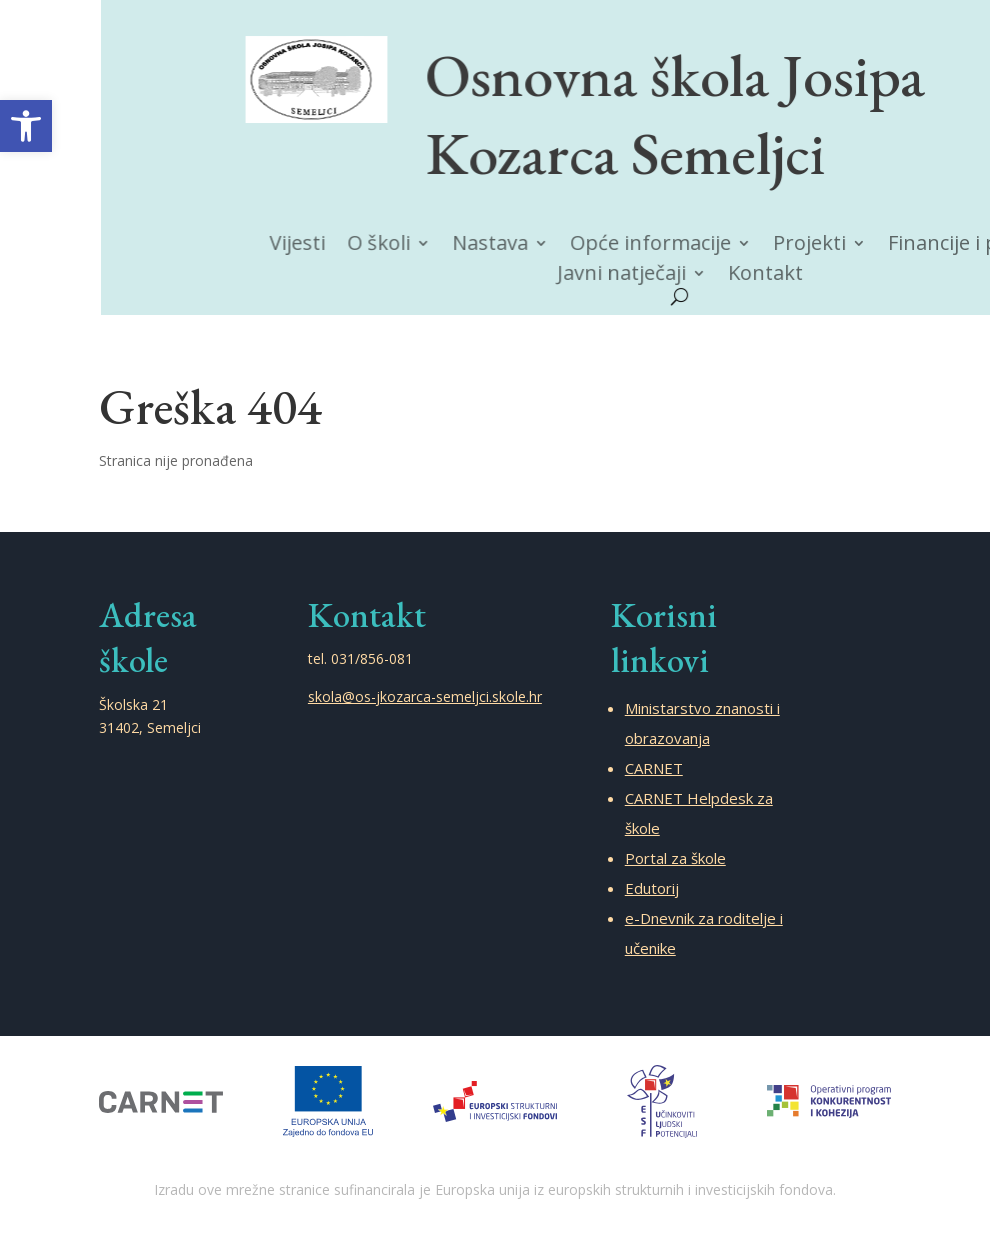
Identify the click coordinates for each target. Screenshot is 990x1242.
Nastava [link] (506, 245)
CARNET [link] (654, 768)
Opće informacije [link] (660, 245)
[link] (26, 126)
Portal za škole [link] (675, 858)
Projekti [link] (814, 245)
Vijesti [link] (322, 244)
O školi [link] (400, 244)
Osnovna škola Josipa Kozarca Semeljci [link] (685, 112)
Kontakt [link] (771, 275)
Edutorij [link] (652, 888)
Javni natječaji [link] (632, 274)
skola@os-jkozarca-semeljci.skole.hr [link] (425, 696)
